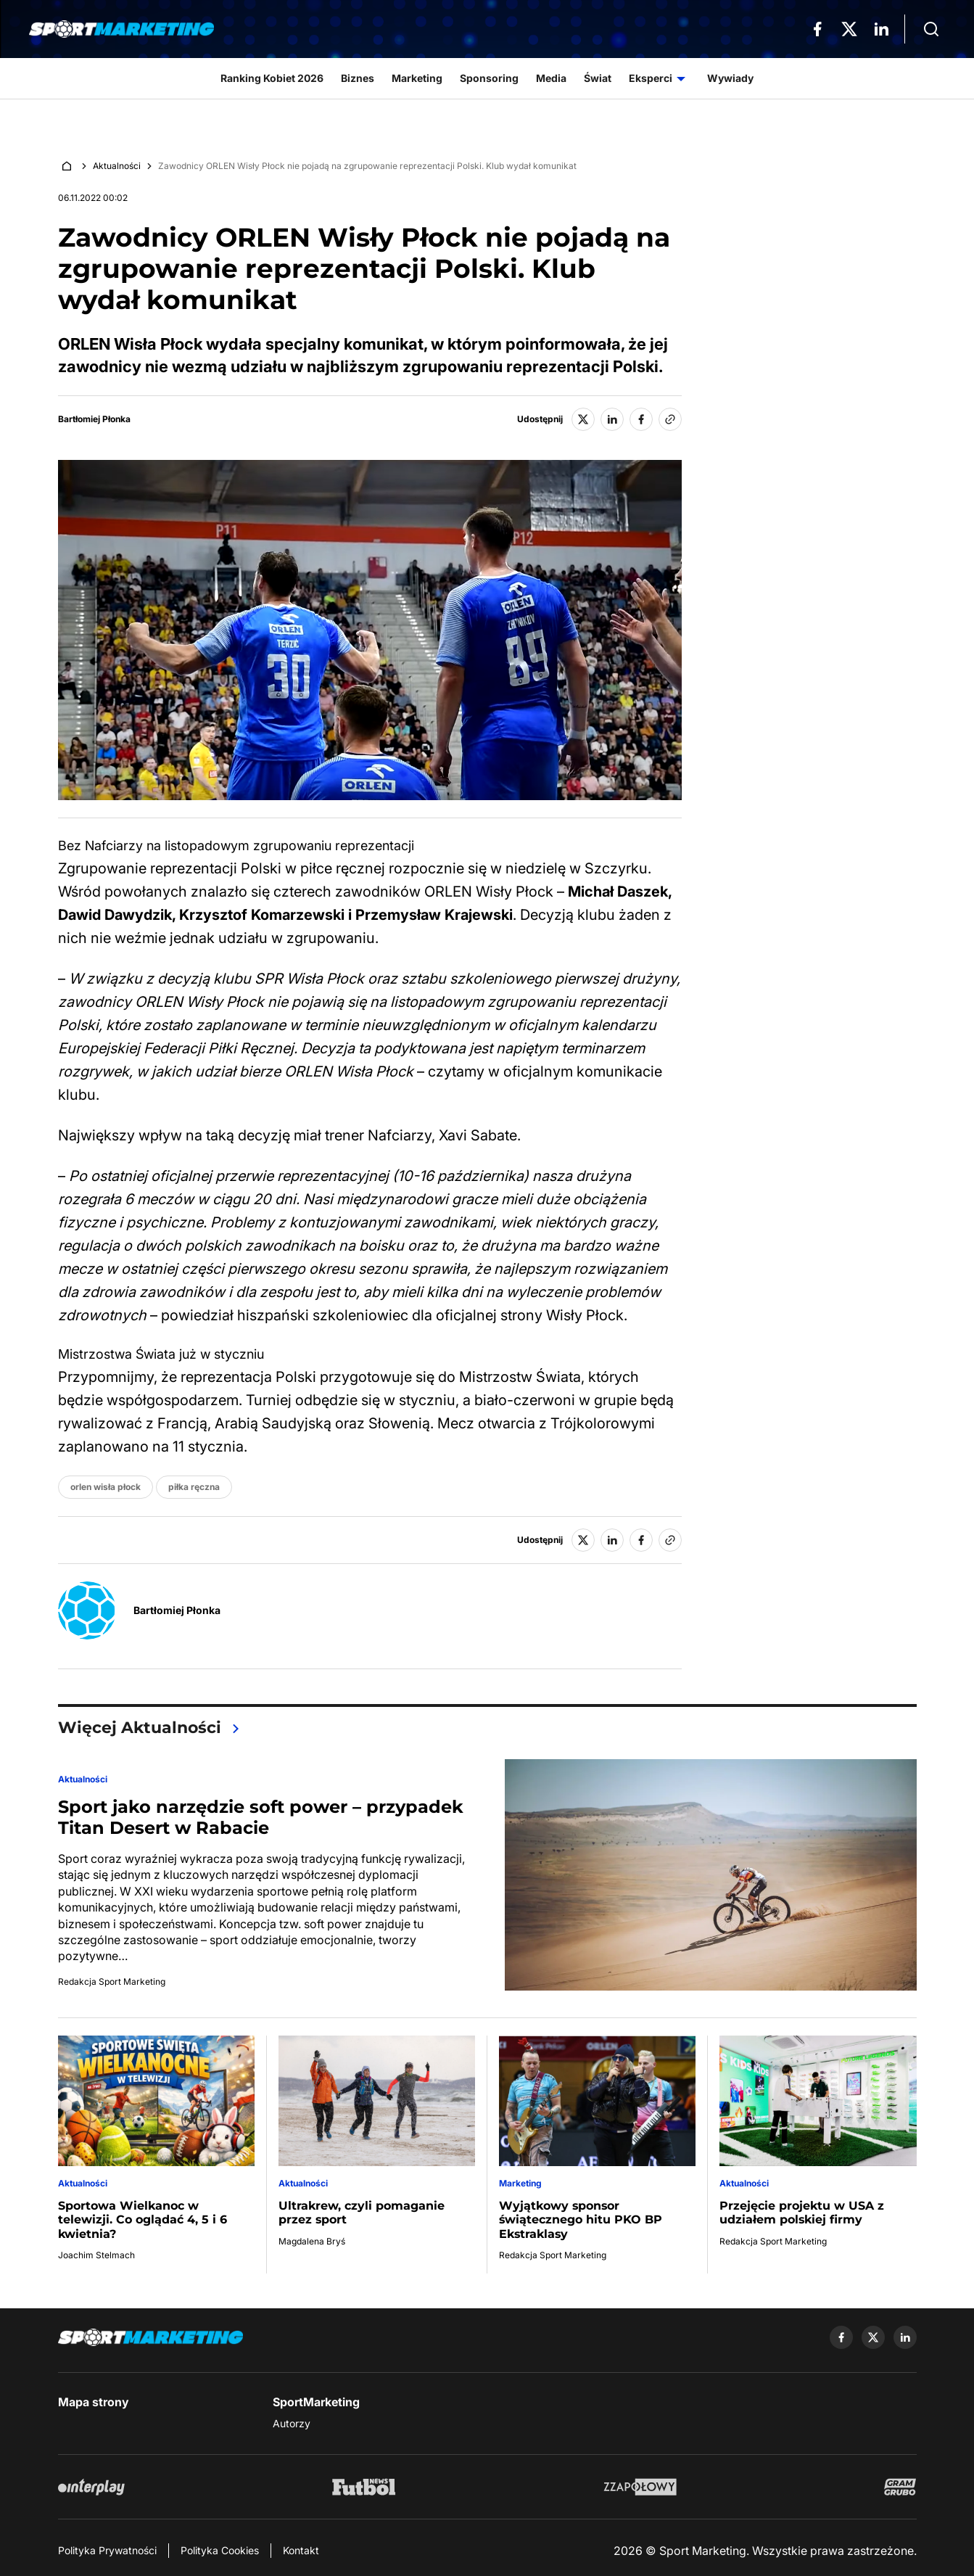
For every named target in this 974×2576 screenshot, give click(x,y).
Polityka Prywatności (107, 2550)
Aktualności (117, 165)
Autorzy (291, 2423)
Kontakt (301, 2550)
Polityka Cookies (220, 2550)
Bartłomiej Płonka (94, 419)
